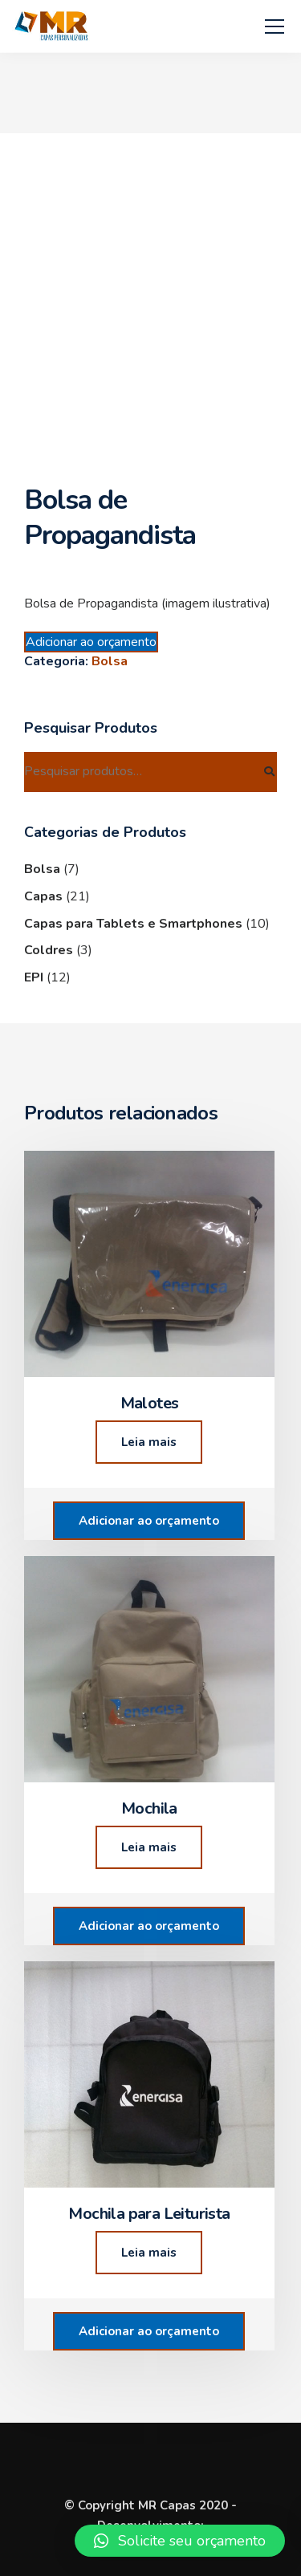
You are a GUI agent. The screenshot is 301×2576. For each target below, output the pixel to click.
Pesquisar (269, 772)
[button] (180, 2541)
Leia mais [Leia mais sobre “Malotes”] (149, 1442)
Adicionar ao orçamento (91, 642)
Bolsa (110, 661)
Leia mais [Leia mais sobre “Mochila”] (149, 1847)
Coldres (48, 950)
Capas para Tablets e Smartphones (133, 923)
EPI (33, 977)
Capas (43, 896)
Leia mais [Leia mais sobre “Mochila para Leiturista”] (149, 2253)
